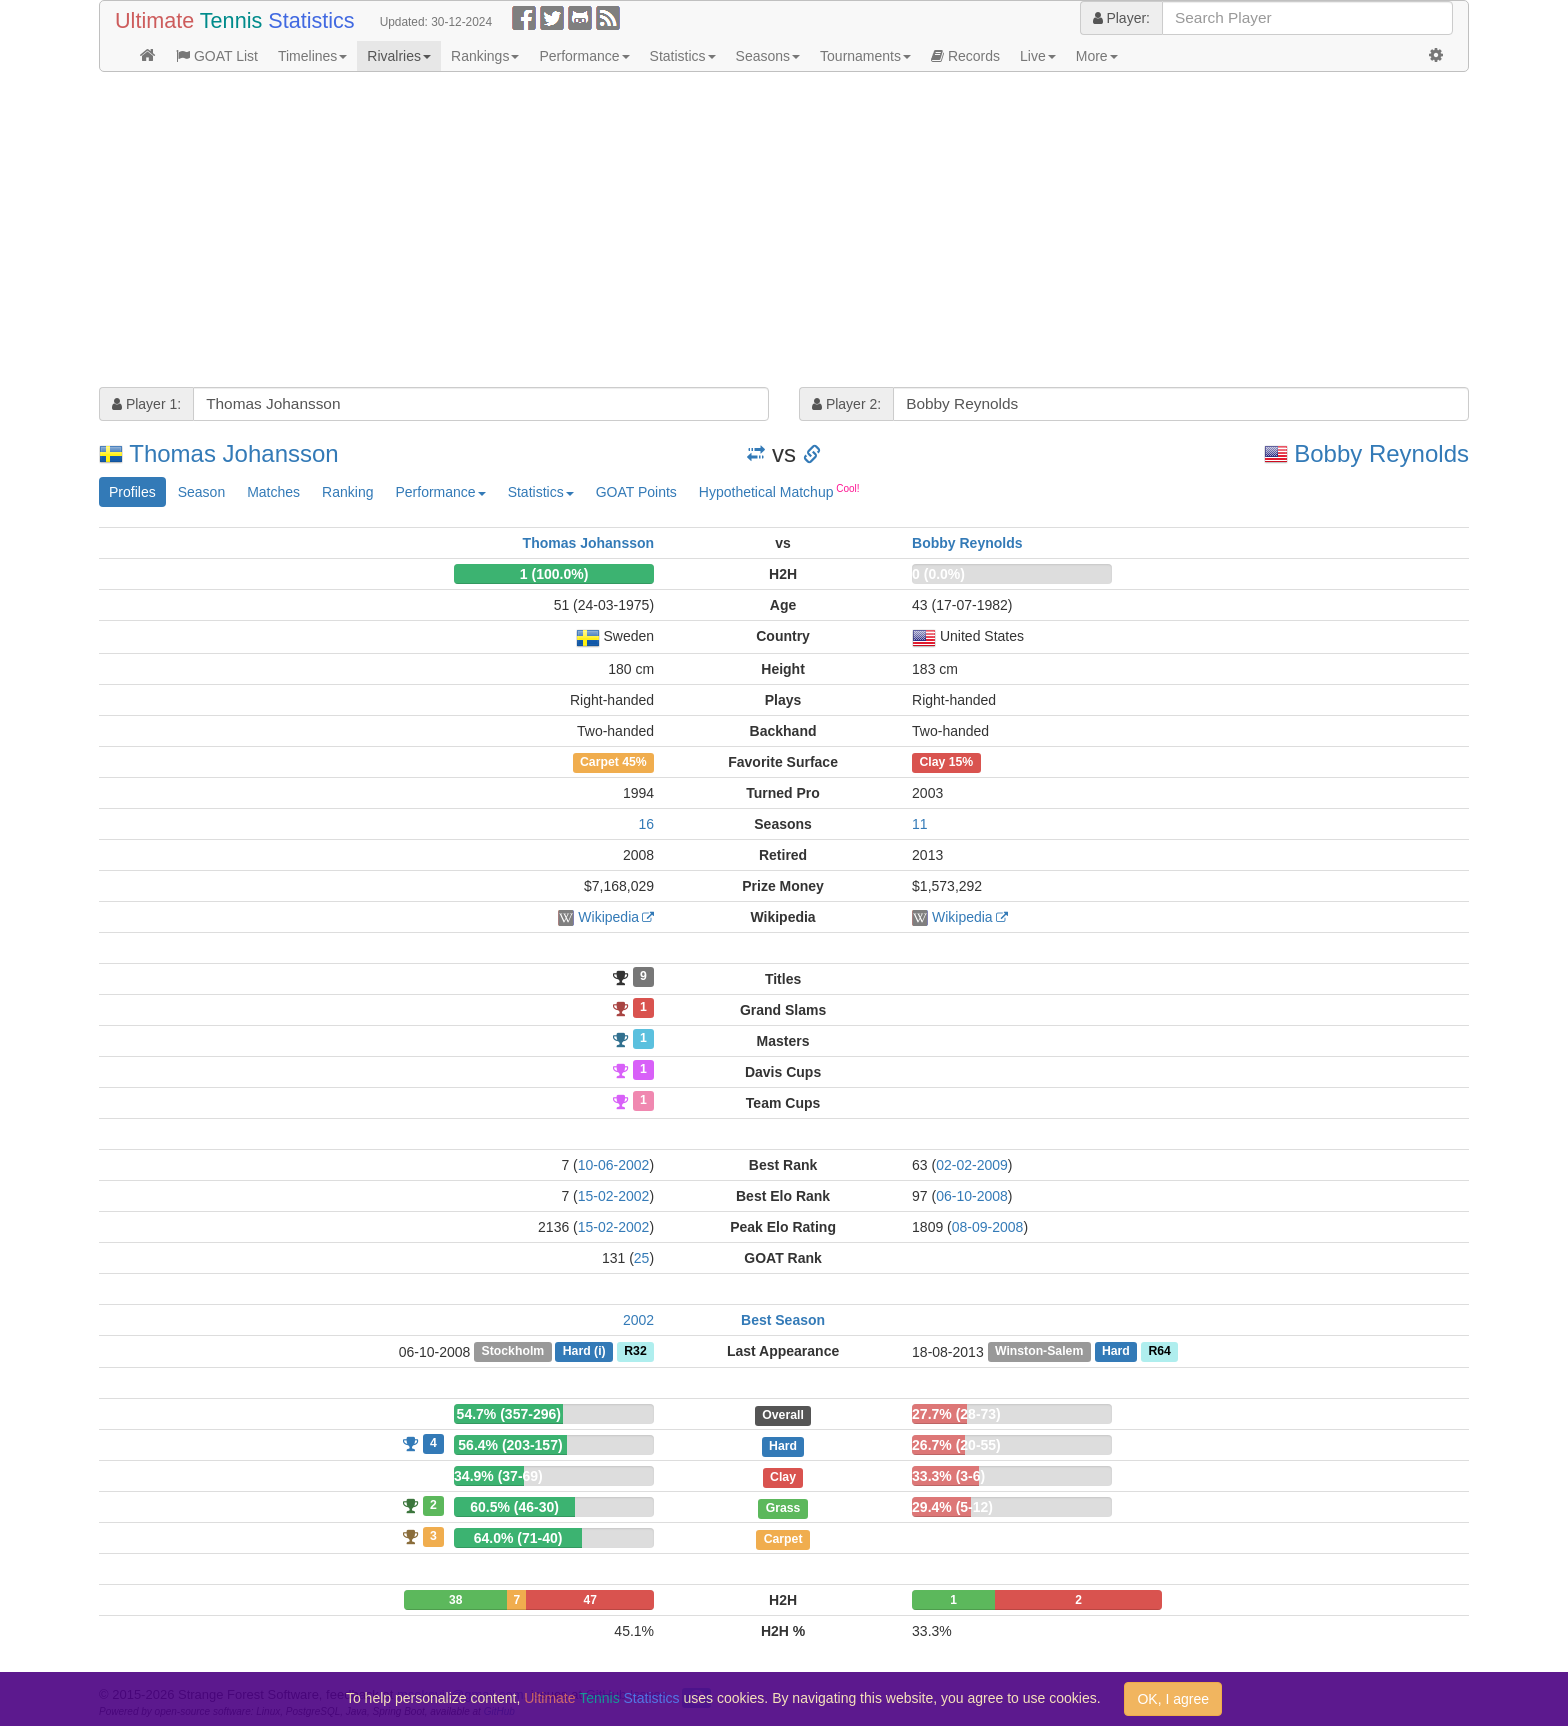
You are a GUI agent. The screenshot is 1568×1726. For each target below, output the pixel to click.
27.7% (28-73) (956, 1414)
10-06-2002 (614, 1165)
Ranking (347, 492)
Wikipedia (608, 917)
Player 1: (146, 404)
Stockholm (513, 1352)
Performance (584, 56)
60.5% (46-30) (514, 1507)
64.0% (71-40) (518, 1538)
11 (920, 824)
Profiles (132, 492)
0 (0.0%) (938, 574)
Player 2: (846, 404)
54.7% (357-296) (509, 1414)
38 (455, 1600)
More (1097, 56)
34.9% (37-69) (498, 1476)
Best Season (783, 1320)
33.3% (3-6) (948, 1476)
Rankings (485, 56)
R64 (1159, 1352)
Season (201, 492)
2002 (638, 1320)
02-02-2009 (972, 1165)
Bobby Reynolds (1381, 453)
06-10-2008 (972, 1196)
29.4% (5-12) (952, 1507)
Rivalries (399, 56)
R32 (635, 1352)
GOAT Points (636, 492)
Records (965, 56)
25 (642, 1258)
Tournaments (865, 56)
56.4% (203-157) (510, 1445)
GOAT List (217, 56)
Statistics (683, 56)
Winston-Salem (1039, 1352)
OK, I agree (1173, 1699)
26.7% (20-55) (956, 1445)
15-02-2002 (614, 1196)
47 (590, 1600)
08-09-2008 (988, 1227)
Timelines (312, 56)
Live (1038, 56)
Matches (273, 492)
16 (646, 824)
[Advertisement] (699, 232)
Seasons (768, 56)
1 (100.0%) (554, 574)
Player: (1121, 18)
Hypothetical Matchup (779, 491)
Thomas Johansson (233, 453)
